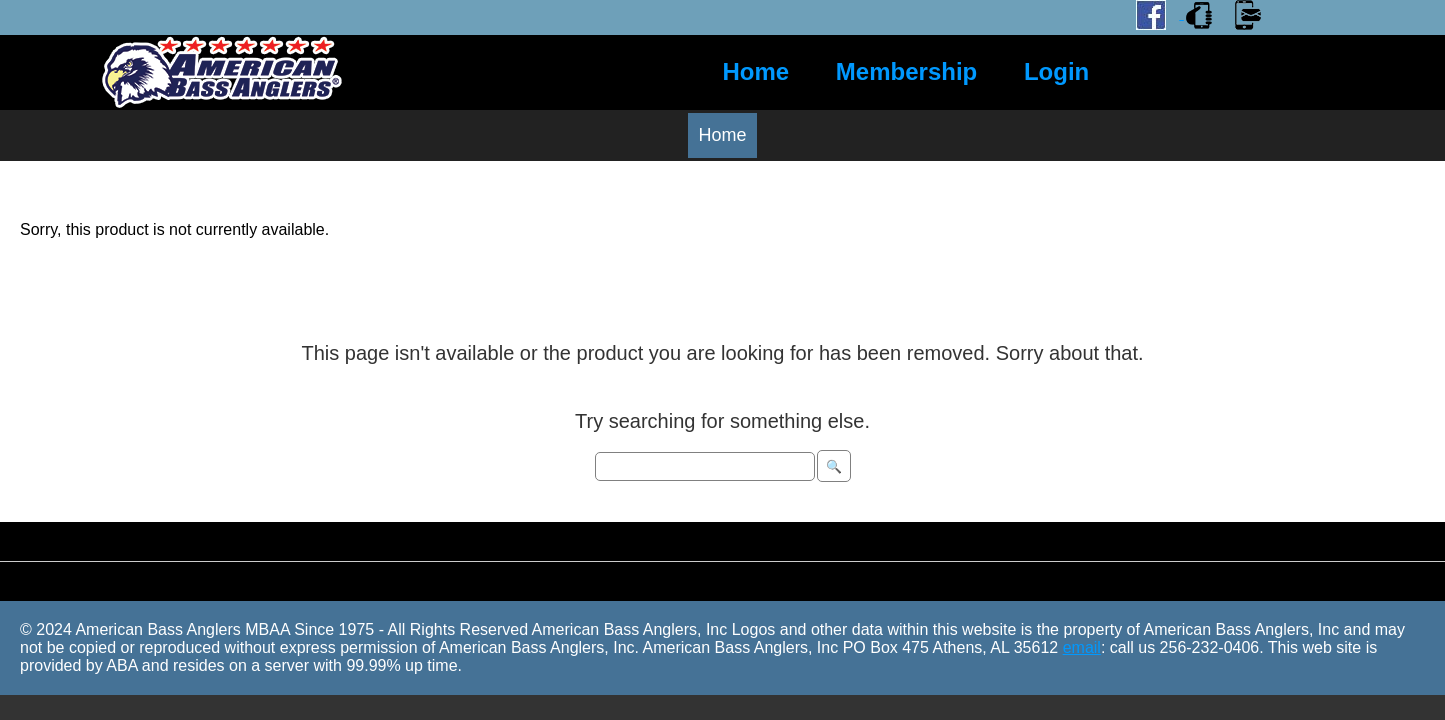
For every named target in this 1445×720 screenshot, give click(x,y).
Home (756, 71)
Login (1056, 71)
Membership (906, 71)
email (1082, 647)
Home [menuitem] (722, 135)
